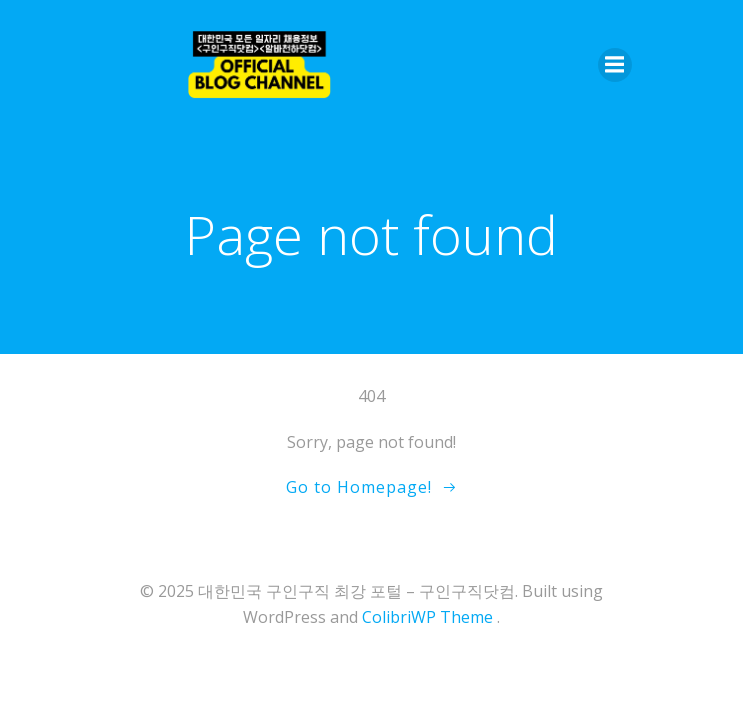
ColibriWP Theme (427, 617)
